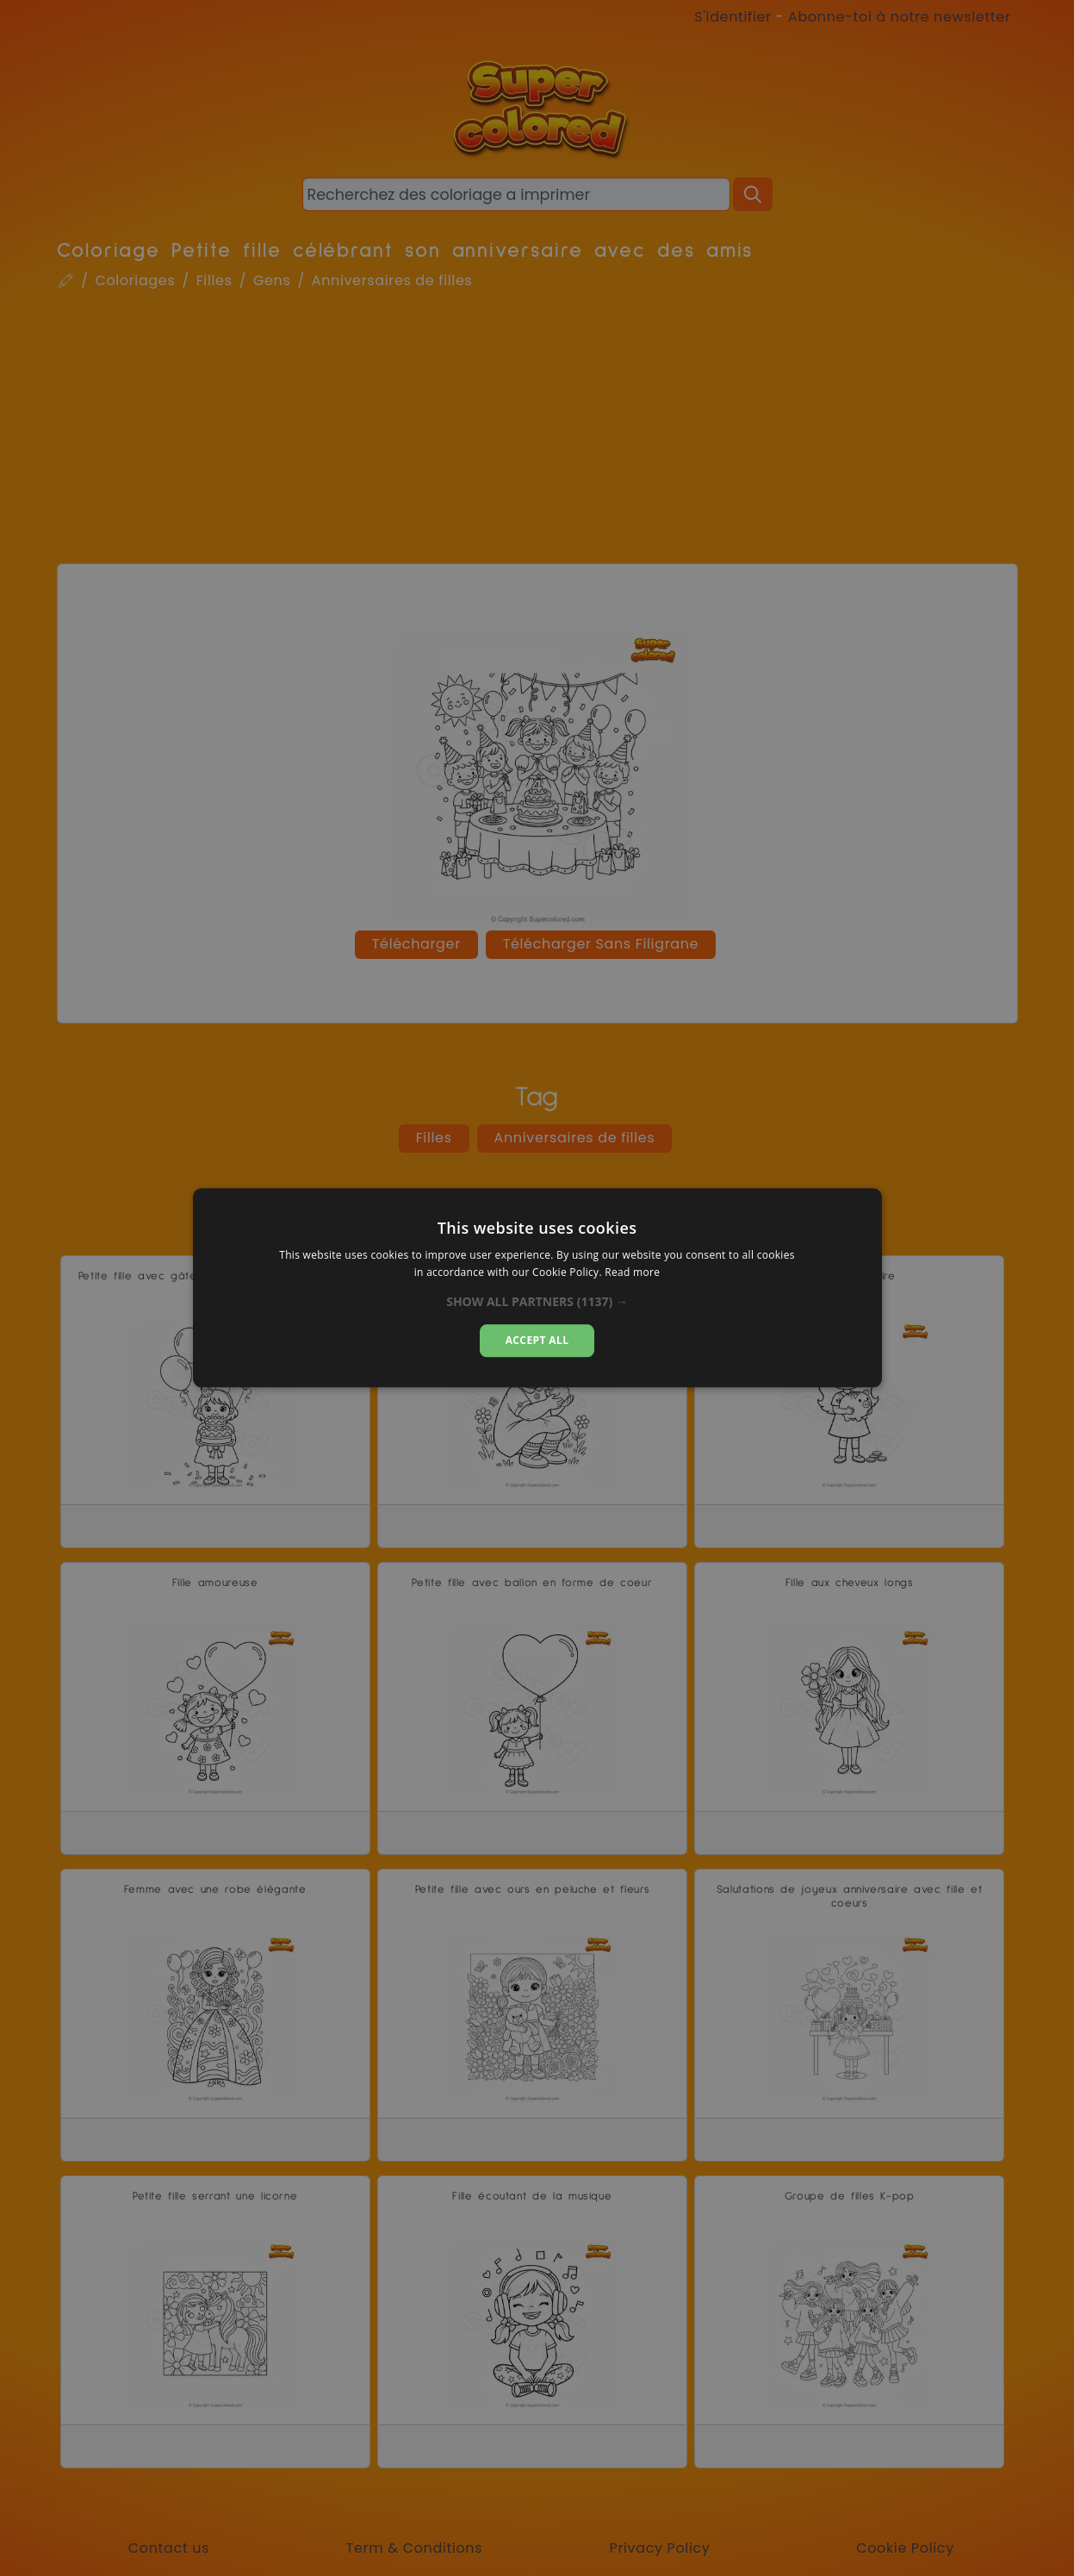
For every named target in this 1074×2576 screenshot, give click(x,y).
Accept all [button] (537, 1340)
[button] (537, 1302)
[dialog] (537, 1287)
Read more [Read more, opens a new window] (632, 1273)
